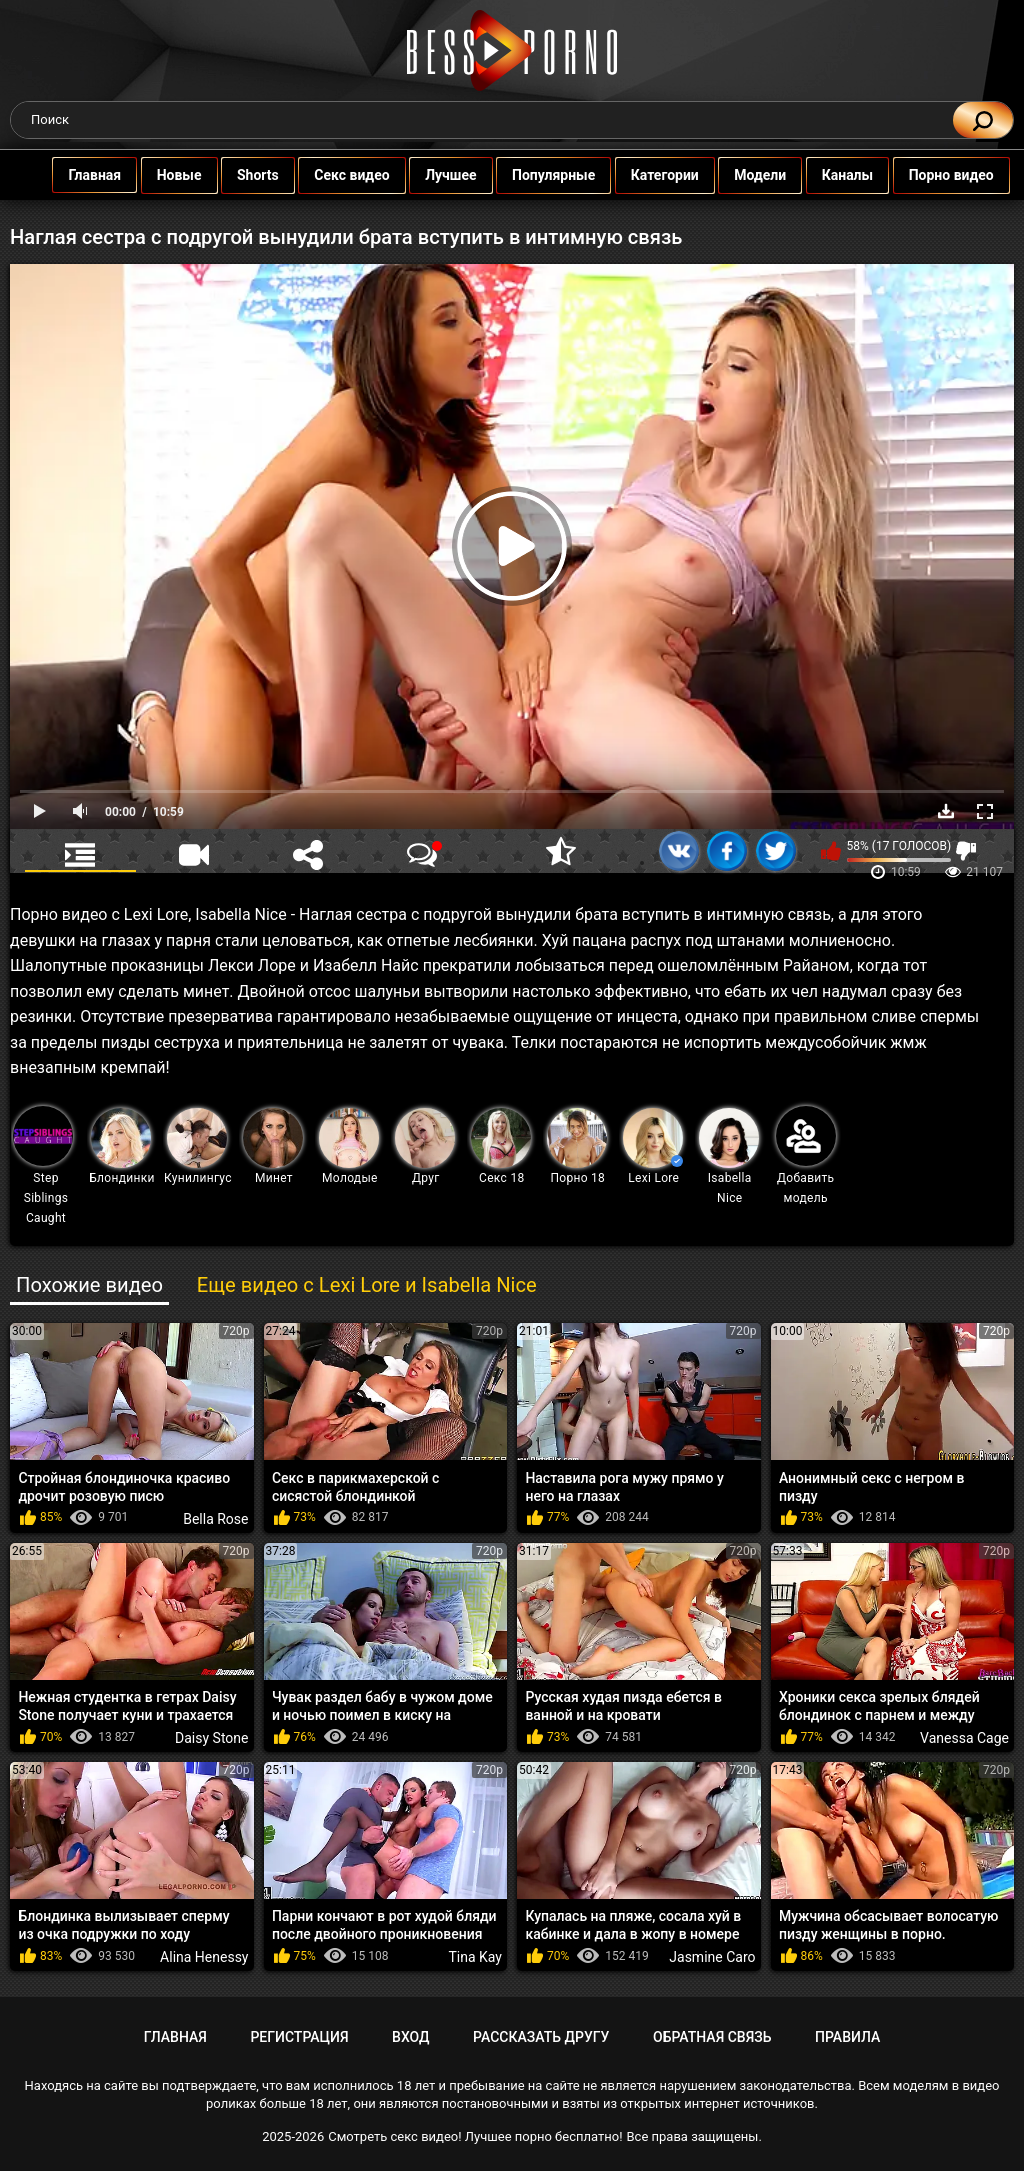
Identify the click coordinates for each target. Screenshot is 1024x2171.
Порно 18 (577, 1146)
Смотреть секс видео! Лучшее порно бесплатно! (475, 2136)
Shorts (259, 175)
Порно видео (952, 175)
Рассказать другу (541, 2037)
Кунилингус (198, 1146)
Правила (847, 2037)
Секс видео (352, 175)
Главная (95, 175)
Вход (410, 2037)
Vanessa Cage (964, 1738)
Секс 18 (501, 1146)
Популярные (554, 175)
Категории (666, 175)
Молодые (349, 1146)
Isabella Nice (729, 1156)
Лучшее (451, 175)
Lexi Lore (653, 1146)
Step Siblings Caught (43, 1165)
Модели (761, 175)
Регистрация (299, 2037)
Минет (273, 1146)
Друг (425, 1146)
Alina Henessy (204, 1957)
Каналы (849, 175)
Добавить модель (806, 1155)
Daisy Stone (211, 1738)
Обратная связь (712, 2037)
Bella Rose (215, 1519)
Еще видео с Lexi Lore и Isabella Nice (367, 1285)
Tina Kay (476, 1957)
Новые (180, 175)
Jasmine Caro (712, 1957)
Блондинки (121, 1146)
